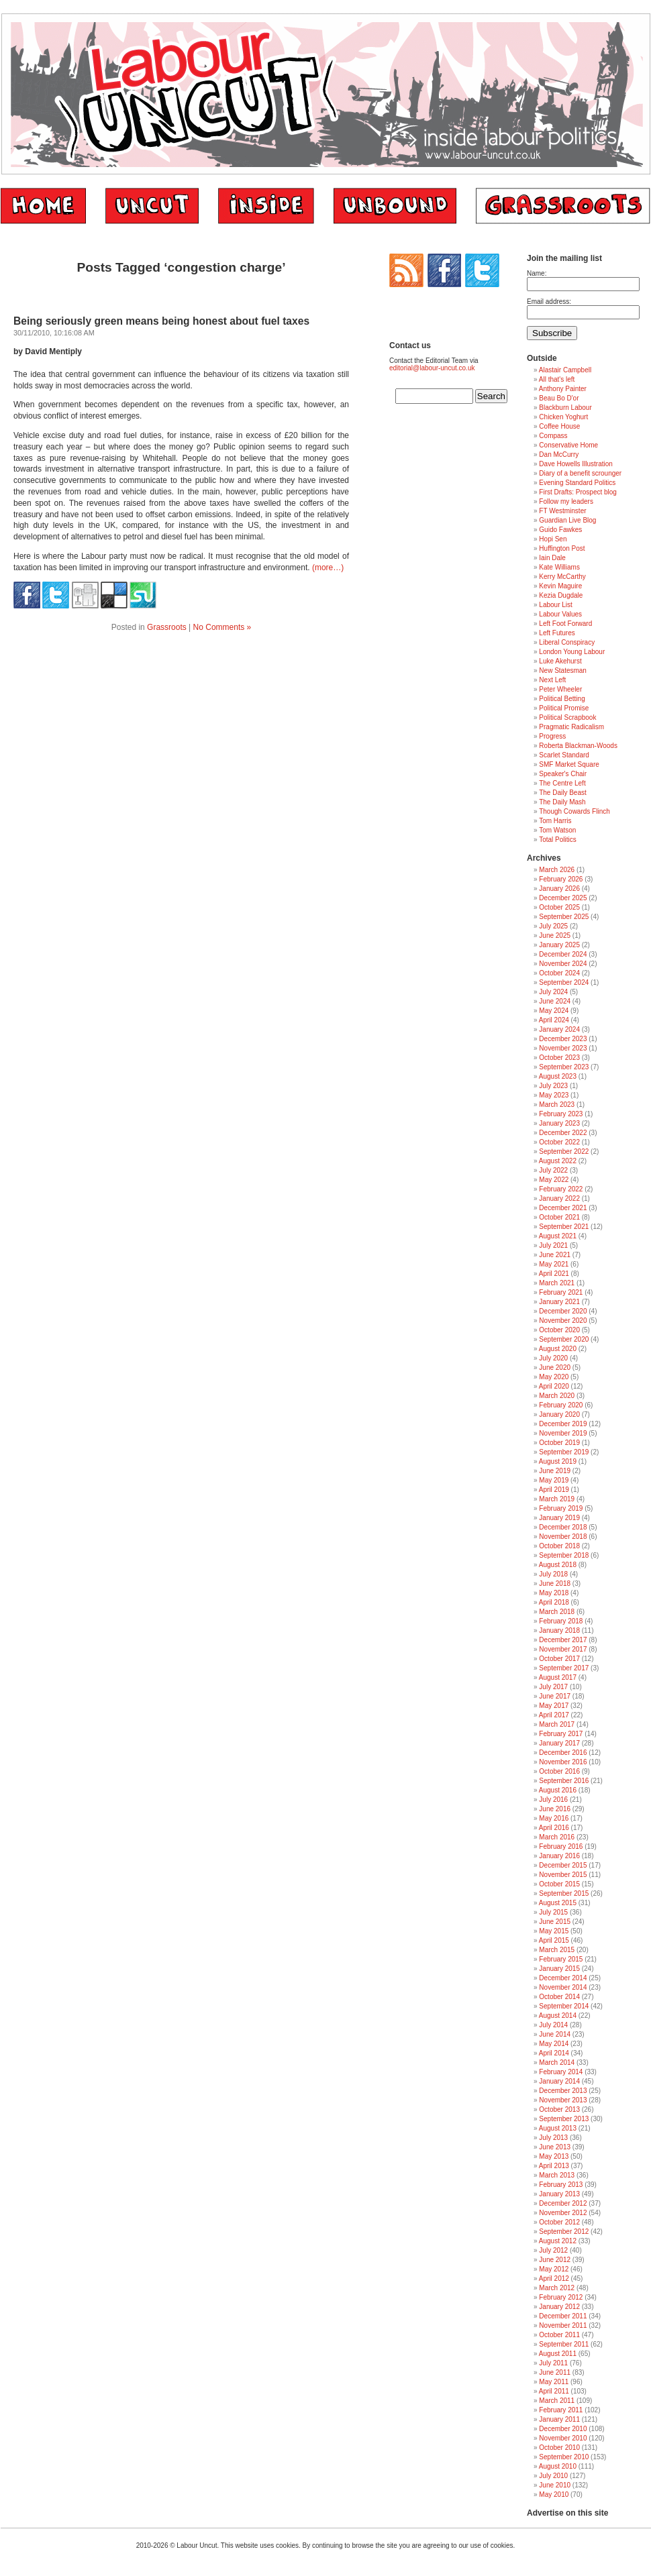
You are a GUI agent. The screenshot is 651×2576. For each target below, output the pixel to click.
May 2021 (553, 1264)
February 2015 (561, 1959)
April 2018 (554, 1602)
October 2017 (559, 1658)
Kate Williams (559, 567)
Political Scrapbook (567, 717)
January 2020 (559, 1414)
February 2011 (561, 2410)
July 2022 (553, 1170)
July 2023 (553, 1085)
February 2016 (561, 1846)
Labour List (555, 604)
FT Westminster (562, 511)
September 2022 (564, 1151)
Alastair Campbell (565, 370)
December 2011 (563, 2316)
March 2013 (556, 2175)
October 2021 (559, 1217)
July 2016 (553, 1799)
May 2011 (553, 2381)
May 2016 (553, 1818)
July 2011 (553, 2363)
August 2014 (558, 2015)
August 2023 (558, 1076)
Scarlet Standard (564, 755)
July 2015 (553, 1912)
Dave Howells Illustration (576, 464)
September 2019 (564, 1452)
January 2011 (559, 2419)
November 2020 (563, 1320)
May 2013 (553, 2156)
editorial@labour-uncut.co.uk (431, 368)
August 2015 (558, 1903)
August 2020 (558, 1348)
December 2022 (563, 1132)
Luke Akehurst (560, 661)
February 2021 (561, 1292)
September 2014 (564, 2006)
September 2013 (564, 2119)
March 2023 (556, 1104)
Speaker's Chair (563, 773)
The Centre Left (562, 783)
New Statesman (563, 670)
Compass (553, 435)
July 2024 (553, 992)
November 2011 (563, 2325)
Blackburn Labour (565, 407)
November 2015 (563, 1874)
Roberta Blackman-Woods (578, 745)
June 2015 (554, 1921)
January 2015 (559, 1968)
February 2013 (561, 2184)
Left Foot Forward (565, 623)
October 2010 (559, 2447)
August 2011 (558, 2353)
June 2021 (554, 1254)
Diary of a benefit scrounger (580, 473)
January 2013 (559, 2194)
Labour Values (560, 614)
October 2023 (559, 1057)
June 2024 (554, 1001)
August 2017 (558, 1677)
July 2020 (553, 1358)
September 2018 (564, 1555)
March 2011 (556, 2400)
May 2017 (553, 1705)
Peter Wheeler (560, 689)
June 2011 (554, 2372)
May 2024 (553, 1010)
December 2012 (563, 2203)
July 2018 (553, 1574)
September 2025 (564, 916)
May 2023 (553, 1095)
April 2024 (554, 1020)
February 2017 (561, 1733)
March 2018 (556, 1611)
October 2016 (559, 1771)
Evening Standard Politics (577, 482)
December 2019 (563, 1424)
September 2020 (564, 1339)
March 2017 (556, 1724)
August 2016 (558, 1790)
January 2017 (559, 1743)
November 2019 (563, 1433)
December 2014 (563, 1978)
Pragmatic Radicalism (571, 727)
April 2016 (554, 1827)
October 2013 (559, 2109)
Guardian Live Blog (567, 520)
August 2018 (558, 1564)
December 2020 (563, 1311)
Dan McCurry (559, 454)
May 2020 (553, 1377)
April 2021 (554, 1273)
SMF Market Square (569, 764)
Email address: (549, 301)
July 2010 (553, 2475)
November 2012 (563, 2212)
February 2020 (561, 1405)
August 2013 (558, 2128)
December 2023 (563, 1038)
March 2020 (556, 1395)
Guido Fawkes (560, 529)
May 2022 (553, 1179)
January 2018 (559, 1630)
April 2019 (554, 1489)
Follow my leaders (566, 501)
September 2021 (564, 1226)
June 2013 (554, 2147)
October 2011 (559, 2335)
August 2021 (558, 1236)
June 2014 (554, 2034)
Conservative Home (568, 445)
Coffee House (559, 426)
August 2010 (558, 2466)
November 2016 (563, 1762)
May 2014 (553, 2043)
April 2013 (554, 2165)
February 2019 (561, 1508)
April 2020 (554, 1386)
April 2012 (554, 2278)
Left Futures (556, 633)
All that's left (557, 379)
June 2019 (554, 1470)
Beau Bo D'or (559, 398)
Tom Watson (557, 830)
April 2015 (554, 1940)
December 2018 (563, 1527)
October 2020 (559, 1330)
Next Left (552, 680)
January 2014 (559, 2081)
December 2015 (563, 1865)
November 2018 (563, 1536)
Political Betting (562, 698)
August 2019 (558, 1461)
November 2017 (563, 1649)
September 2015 (564, 1893)
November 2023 (563, 1048)
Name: (536, 273)
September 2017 (564, 1668)
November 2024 (563, 963)
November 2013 (563, 2100)
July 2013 (553, 2137)
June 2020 (554, 1367)
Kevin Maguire (560, 586)
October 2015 (559, 1884)
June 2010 (554, 2485)
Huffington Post (562, 548)
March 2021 (556, 1283)
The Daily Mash (562, 802)
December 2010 (563, 2428)
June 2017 (554, 1696)
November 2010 (563, 2438)
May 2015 (553, 1931)
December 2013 (563, 2090)
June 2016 (554, 1809)
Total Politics (558, 839)
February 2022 (561, 1189)
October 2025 (559, 907)
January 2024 (559, 1029)
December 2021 (563, 1208)
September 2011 (564, 2344)
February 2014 (561, 2072)
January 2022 (559, 1198)
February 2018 (561, 1621)
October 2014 (559, 1996)
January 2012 (559, 2306)
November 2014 (563, 1987)
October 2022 (559, 1142)
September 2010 (564, 2457)
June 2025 (554, 935)
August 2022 (558, 1161)
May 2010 (553, 2494)
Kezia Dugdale (561, 595)
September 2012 (564, 2231)
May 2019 (553, 1480)
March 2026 (556, 869)
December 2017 (563, 1640)
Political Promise (564, 708)
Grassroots (167, 627)
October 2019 (559, 1442)
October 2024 (559, 973)
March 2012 (556, 2288)
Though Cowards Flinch (574, 811)
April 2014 (554, 2053)
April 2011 (554, 2391)
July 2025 (553, 926)
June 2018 (554, 1583)
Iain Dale (552, 557)
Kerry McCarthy (562, 576)
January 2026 (559, 888)
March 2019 (556, 1499)
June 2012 (554, 2259)
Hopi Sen (552, 539)
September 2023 (564, 1067)
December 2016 (563, 1752)
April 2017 (554, 1715)
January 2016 (559, 1856)
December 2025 (563, 898)
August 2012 (558, 2241)
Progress (552, 736)
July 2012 (553, 2250)
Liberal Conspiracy (567, 642)
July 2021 (553, 1245)
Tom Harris (555, 820)
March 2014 (556, 2062)
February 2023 (561, 1114)
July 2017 (553, 1686)
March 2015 (556, 1949)
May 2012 (553, 2269)
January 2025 (559, 945)
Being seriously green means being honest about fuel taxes (161, 321)
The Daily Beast (563, 792)
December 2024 (563, 954)
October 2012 (559, 2222)
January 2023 (559, 1123)
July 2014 (553, 2025)
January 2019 (559, 1517)
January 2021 (559, 1301)
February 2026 (561, 879)
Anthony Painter (563, 388)
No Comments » (222, 627)
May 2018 (553, 1593)
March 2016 (556, 1837)
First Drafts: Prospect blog (578, 492)
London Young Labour (572, 651)
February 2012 (561, 2297)
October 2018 (559, 1546)
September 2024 (564, 982)
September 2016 (564, 1780)
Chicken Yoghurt (563, 417)
